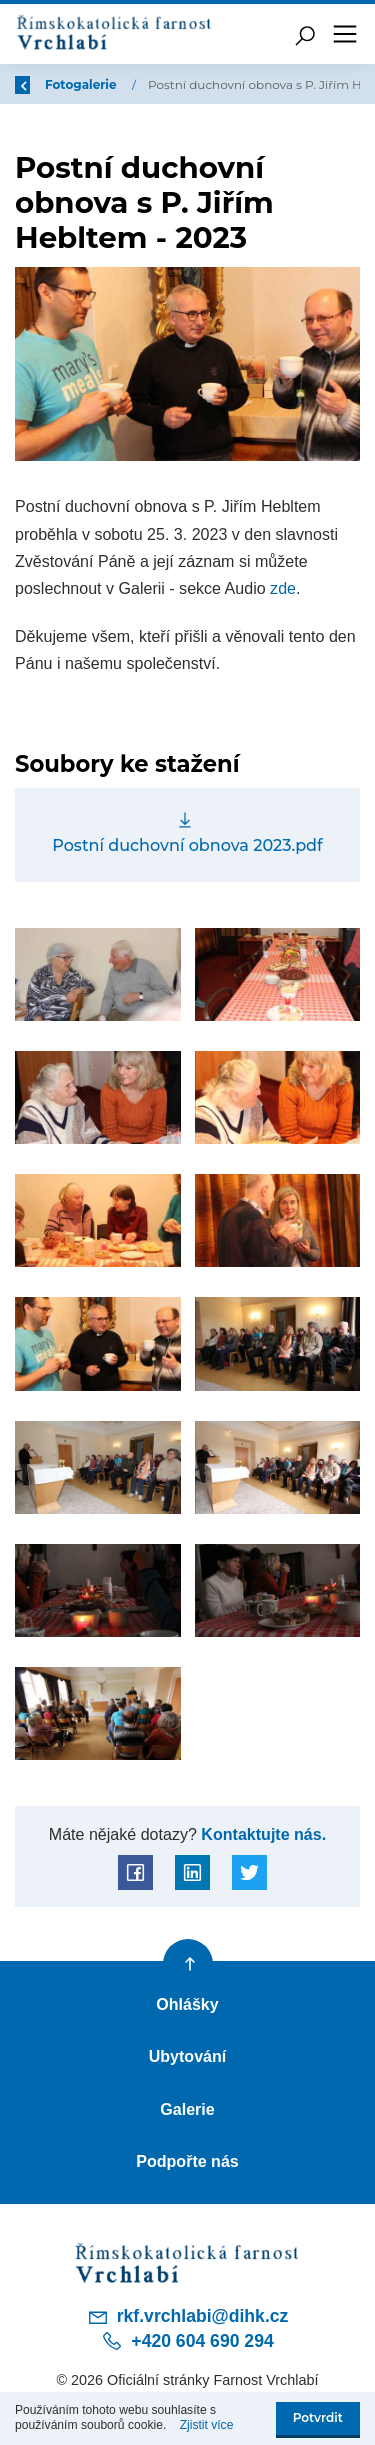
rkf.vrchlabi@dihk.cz (188, 2317)
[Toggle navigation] (345, 34)
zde (283, 588)
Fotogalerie (83, 84)
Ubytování (188, 2056)
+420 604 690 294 (187, 2341)
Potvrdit (318, 2417)
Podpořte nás (187, 2161)
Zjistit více (207, 2425)
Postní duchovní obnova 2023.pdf (187, 845)
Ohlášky (187, 2004)
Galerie (187, 2109)
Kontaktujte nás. (261, 1834)
